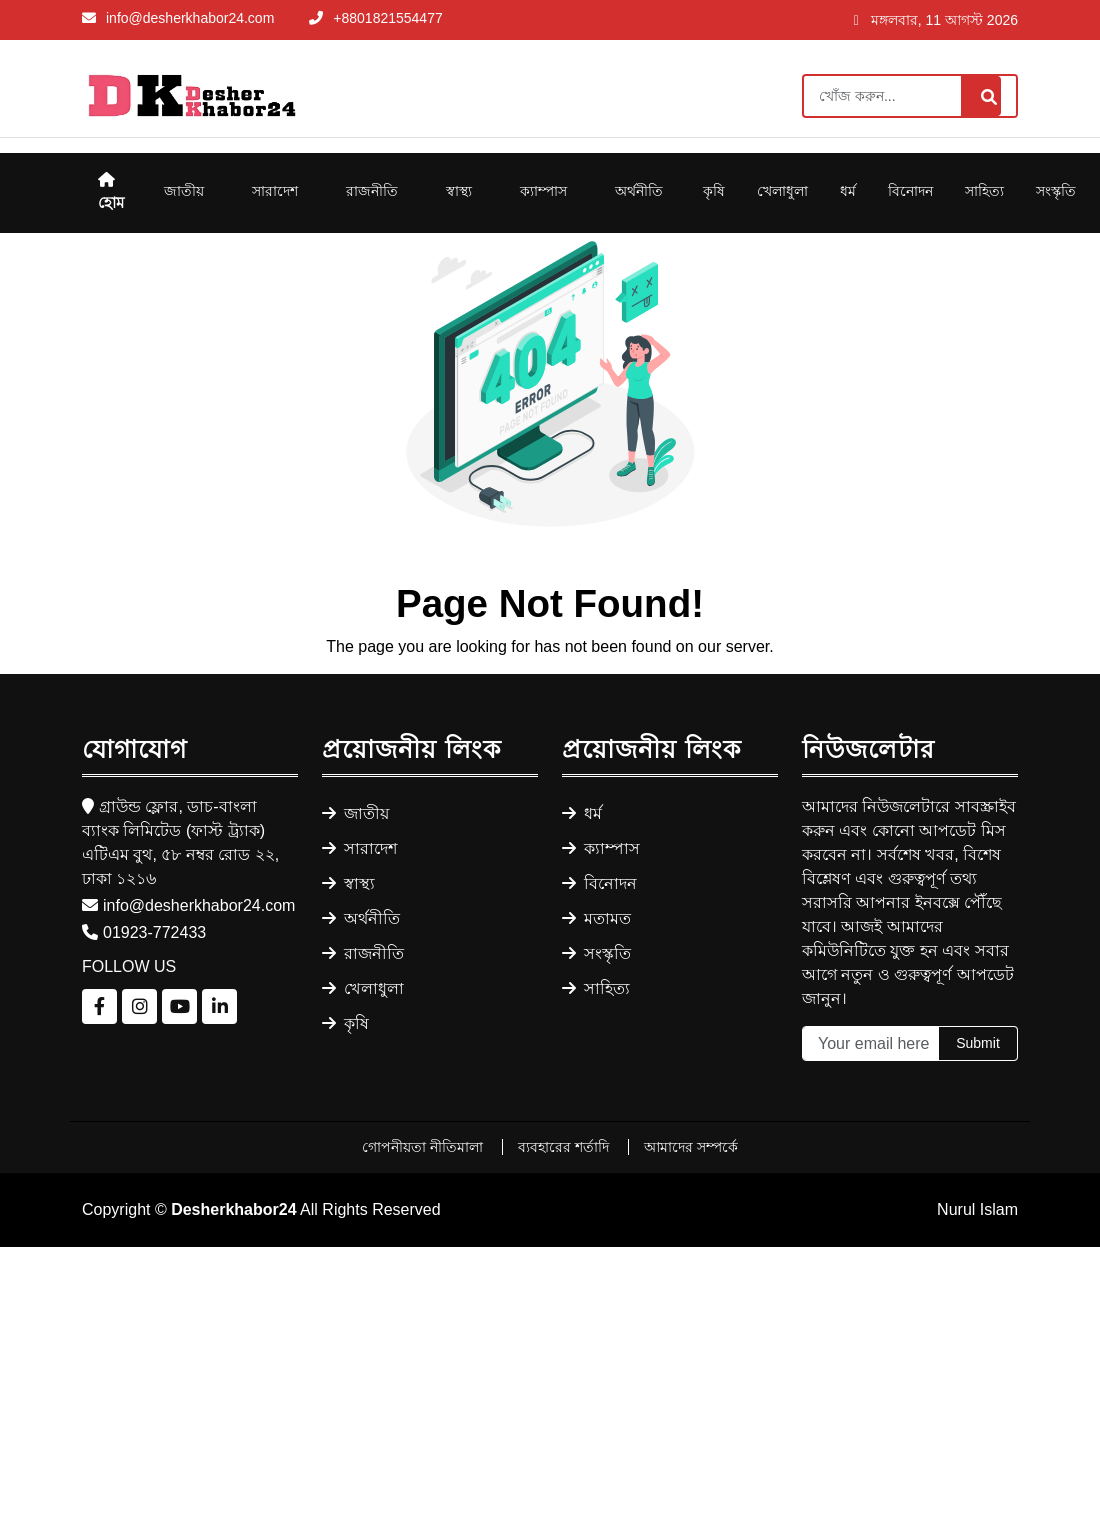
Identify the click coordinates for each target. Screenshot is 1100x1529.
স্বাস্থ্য (459, 191)
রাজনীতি (372, 191)
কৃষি (714, 191)
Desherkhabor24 (233, 1209)
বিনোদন (910, 191)
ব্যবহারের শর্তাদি (565, 1147)
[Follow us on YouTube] (179, 1006)
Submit (978, 1043)
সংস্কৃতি (1056, 191)
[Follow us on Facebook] (99, 1006)
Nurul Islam (977, 1209)
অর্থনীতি (639, 191)
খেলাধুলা (782, 191)
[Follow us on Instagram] (139, 1006)
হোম (111, 191)
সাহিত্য (984, 191)
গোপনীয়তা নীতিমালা (424, 1147)
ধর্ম (848, 191)
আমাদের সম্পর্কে (691, 1147)
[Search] (910, 96)
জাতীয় (184, 191)
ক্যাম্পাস (543, 191)
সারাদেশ (275, 191)
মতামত (596, 918)
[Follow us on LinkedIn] (219, 1006)
